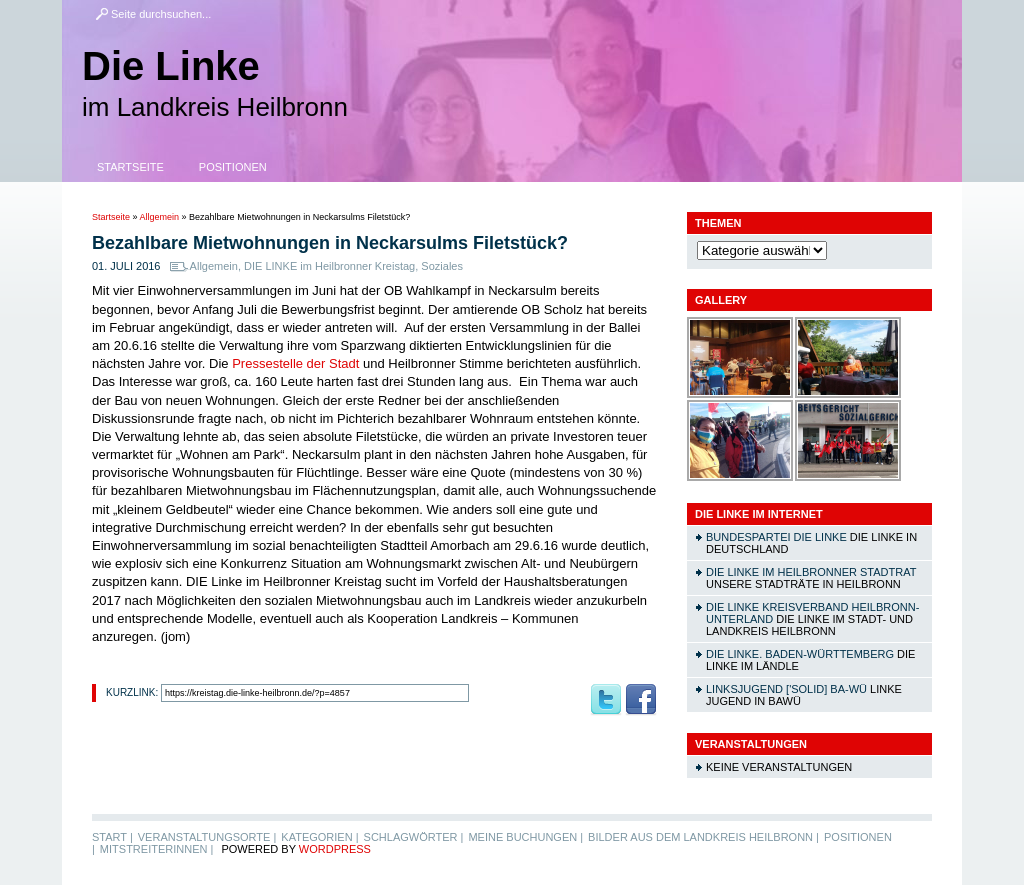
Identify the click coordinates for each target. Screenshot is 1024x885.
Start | (112, 837)
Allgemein (160, 217)
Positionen (233, 167)
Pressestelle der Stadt (297, 363)
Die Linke (171, 66)
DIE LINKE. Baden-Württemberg (800, 654)
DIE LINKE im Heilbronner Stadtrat (811, 572)
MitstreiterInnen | (156, 849)
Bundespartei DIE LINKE (776, 537)
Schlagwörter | (414, 837)
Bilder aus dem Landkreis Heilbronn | (703, 837)
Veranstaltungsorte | (207, 837)
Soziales (442, 266)
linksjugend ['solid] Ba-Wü (786, 689)
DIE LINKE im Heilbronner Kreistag (329, 266)
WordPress (335, 849)
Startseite (130, 167)
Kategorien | (319, 837)
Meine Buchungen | (525, 837)
